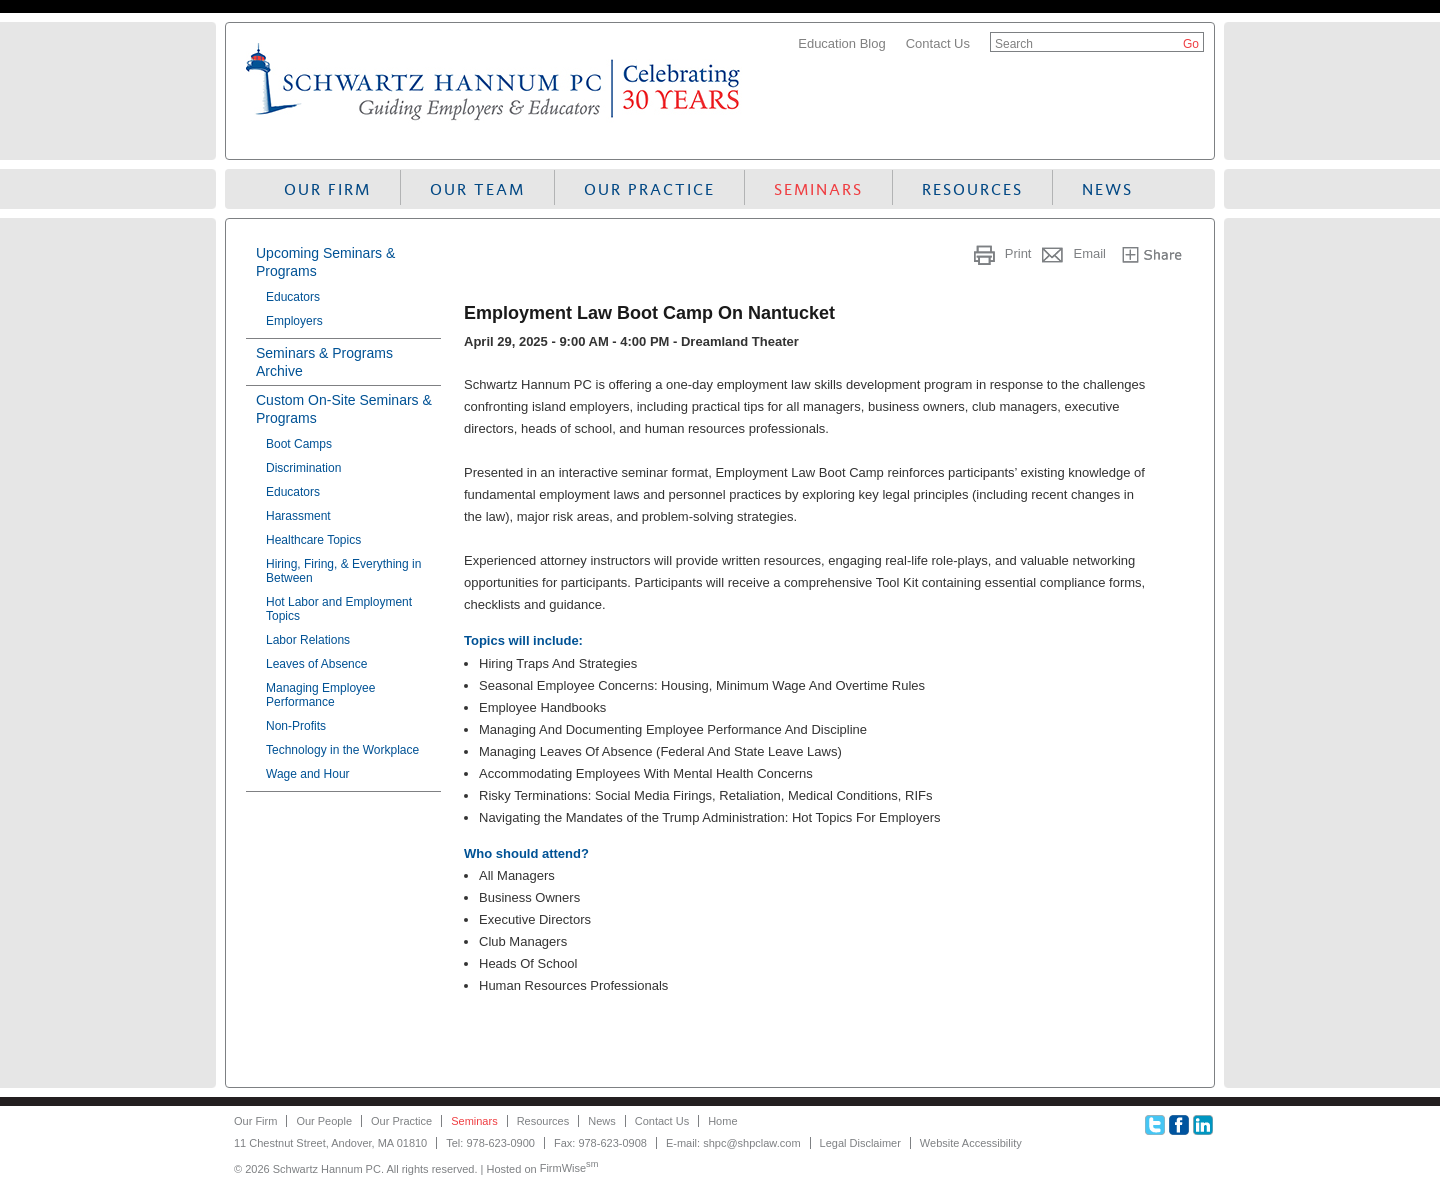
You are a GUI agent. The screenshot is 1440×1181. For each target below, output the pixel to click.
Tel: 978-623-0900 (490, 1143)
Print (1018, 253)
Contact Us (938, 43)
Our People (324, 1121)
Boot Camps (299, 444)
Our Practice (649, 189)
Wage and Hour (308, 774)
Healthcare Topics (313, 540)
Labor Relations (308, 640)
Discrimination (303, 468)
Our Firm (327, 189)
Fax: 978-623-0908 (600, 1143)
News (1107, 189)
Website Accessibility (971, 1143)
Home (722, 1121)
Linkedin (1203, 1125)
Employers (294, 321)
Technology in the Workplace (342, 750)
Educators (293, 297)
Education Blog (841, 43)
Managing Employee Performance (320, 695)
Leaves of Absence (316, 664)
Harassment (298, 516)
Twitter (1155, 1125)
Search (1014, 44)
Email (1089, 253)
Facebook (1179, 1125)
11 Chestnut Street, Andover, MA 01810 (330, 1143)
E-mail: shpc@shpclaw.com (733, 1143)
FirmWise (569, 1168)
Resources (972, 189)
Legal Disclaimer (860, 1143)
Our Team (477, 189)
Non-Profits (296, 726)
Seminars (818, 189)
